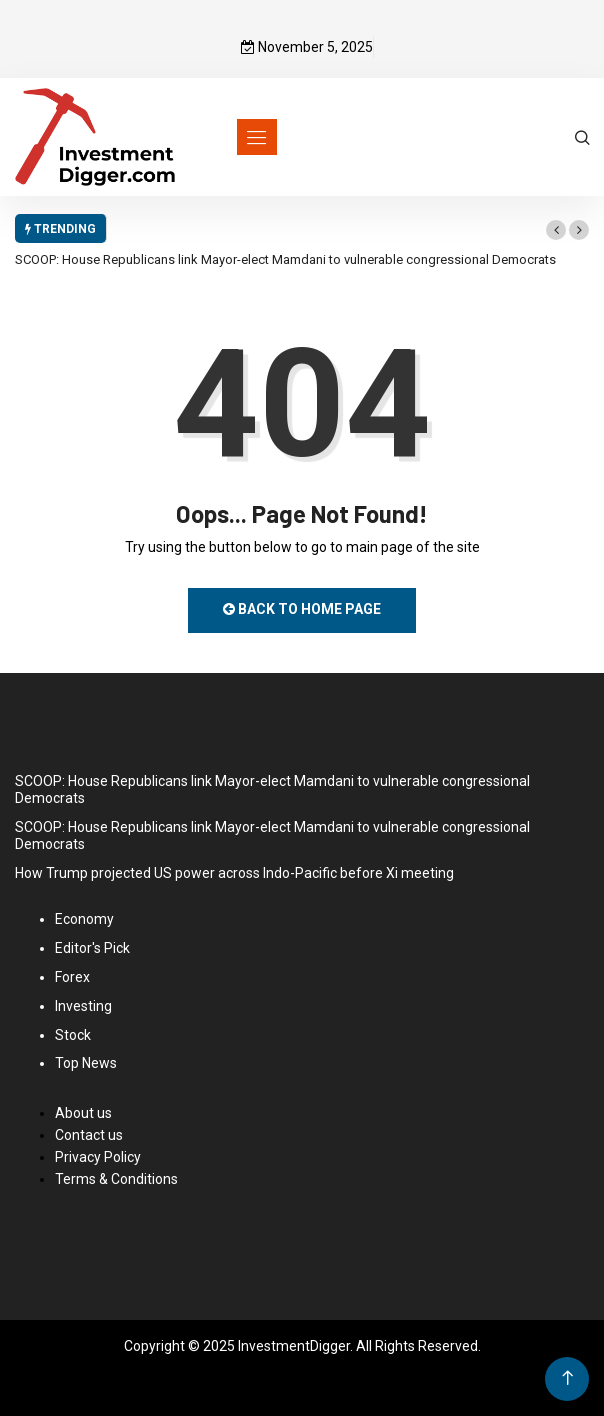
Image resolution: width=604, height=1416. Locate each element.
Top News (86, 1063)
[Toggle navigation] (257, 137)
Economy (84, 919)
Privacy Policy (98, 1157)
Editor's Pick (92, 948)
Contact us (89, 1135)
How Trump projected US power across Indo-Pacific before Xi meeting (234, 873)
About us (83, 1113)
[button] (556, 230)
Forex (72, 977)
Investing (83, 1006)
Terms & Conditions (116, 1179)
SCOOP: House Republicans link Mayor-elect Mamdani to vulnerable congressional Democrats (285, 259)
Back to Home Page (302, 609)
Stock (73, 1035)
